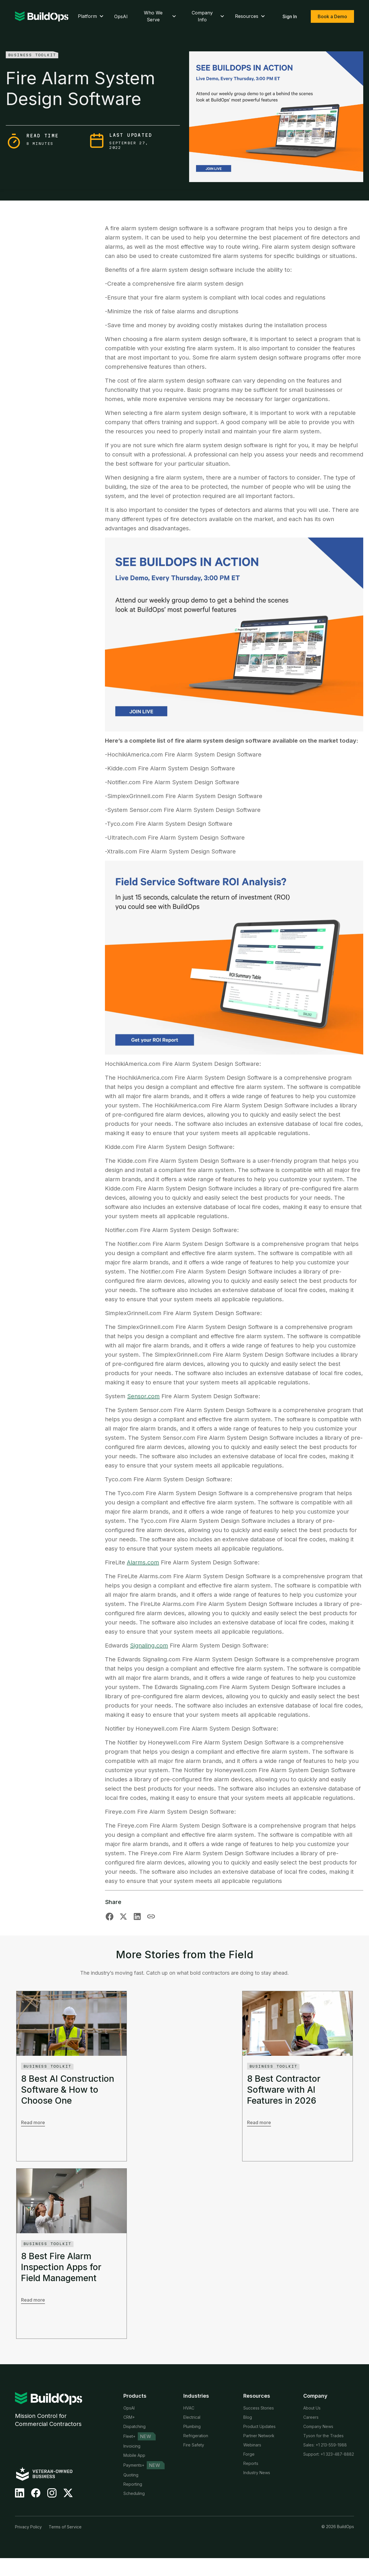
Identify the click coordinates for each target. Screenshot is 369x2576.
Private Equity (196, 2454)
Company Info (209, 16)
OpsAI (121, 16)
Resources (250, 16)
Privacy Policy (28, 2544)
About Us (312, 2407)
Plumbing (192, 2426)
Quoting (130, 2474)
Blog (247, 2417)
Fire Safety (193, 2444)
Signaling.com (149, 1645)
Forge (249, 2454)
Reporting (132, 2484)
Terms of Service (65, 2544)
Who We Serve (161, 16)
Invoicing (131, 2446)
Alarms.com (143, 1562)
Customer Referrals (261, 2481)
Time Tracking (137, 2511)
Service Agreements (142, 2502)
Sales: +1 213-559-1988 (325, 2444)
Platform (91, 16)
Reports (250, 2463)
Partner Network (258, 2435)
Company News (318, 2426)
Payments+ (133, 2465)
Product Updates (259, 2426)
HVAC (188, 2407)
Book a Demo (332, 16)
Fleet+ (129, 2436)
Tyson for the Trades (323, 2435)
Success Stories (258, 2407)
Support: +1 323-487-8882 (328, 2454)
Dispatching (134, 2426)
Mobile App (134, 2455)
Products (134, 2396)
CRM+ (129, 2417)
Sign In (290, 16)
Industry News (256, 2472)
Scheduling (134, 2493)
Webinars (252, 2444)
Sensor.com (143, 1396)
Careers (311, 2417)
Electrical (191, 2417)
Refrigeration (195, 2435)
